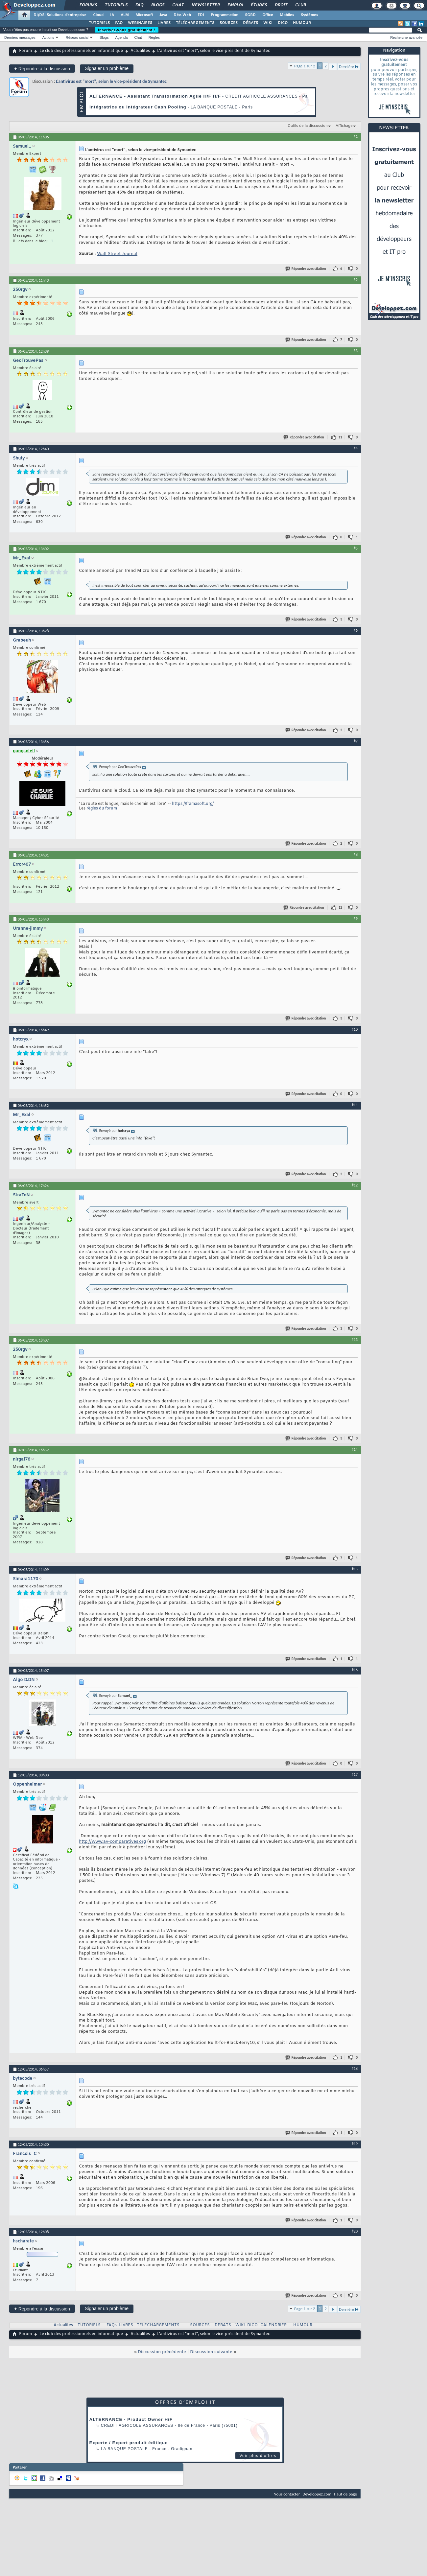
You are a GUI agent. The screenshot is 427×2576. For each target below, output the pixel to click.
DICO (283, 23)
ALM (125, 15)
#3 (356, 350)
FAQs (112, 2325)
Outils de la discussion (308, 126)
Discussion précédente (162, 2352)
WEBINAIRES (140, 23)
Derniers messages (20, 37)
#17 (355, 1774)
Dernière (349, 66)
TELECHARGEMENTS (158, 2325)
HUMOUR (302, 23)
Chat (177, 5)
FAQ (139, 5)
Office (267, 15)
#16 (355, 1670)
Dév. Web (182, 15)
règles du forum (101, 808)
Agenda (121, 37)
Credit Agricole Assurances (137, 2425)
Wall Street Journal (117, 254)
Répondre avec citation (306, 269)
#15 (355, 1569)
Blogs (157, 5)
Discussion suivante (211, 2352)
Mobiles (287, 15)
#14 (355, 1449)
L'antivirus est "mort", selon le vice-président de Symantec (111, 81)
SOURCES (229, 23)
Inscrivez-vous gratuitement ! (126, 30)
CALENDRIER (273, 2325)
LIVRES (164, 23)
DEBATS (223, 2325)
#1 (356, 136)
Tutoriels (116, 5)
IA (112, 15)
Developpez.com (316, 2494)
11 (340, 437)
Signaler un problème (107, 68)
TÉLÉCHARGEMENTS (195, 23)
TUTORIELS (99, 23)
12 (340, 907)
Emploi (234, 5)
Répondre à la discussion (42, 68)
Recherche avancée (406, 37)
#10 (355, 1029)
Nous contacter (286, 2494)
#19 (355, 2144)
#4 (356, 448)
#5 (356, 548)
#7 (356, 741)
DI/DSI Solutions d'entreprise (60, 15)
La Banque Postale (124, 2449)
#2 (356, 279)
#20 (355, 2231)
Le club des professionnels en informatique (81, 51)
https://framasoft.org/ (193, 804)
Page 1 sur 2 (304, 65)
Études (258, 5)
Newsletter (205, 5)
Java (163, 15)
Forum (25, 51)
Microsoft (144, 15)
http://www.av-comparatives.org (112, 1841)
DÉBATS (250, 23)
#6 (356, 630)
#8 (356, 854)
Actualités (140, 51)
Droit (281, 5)
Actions (48, 37)
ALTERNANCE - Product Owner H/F (131, 2419)
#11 (355, 1105)
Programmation (224, 15)
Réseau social (77, 37)
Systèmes (309, 15)
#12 (355, 1185)
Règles (154, 37)
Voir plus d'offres (257, 2455)
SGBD (250, 15)
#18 (355, 2068)
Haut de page (345, 2494)
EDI (201, 15)
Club (300, 5)
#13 (355, 1339)
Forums (88, 5)
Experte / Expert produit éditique (128, 2442)
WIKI (268, 23)
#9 (356, 918)
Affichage (344, 126)
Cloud (98, 15)
